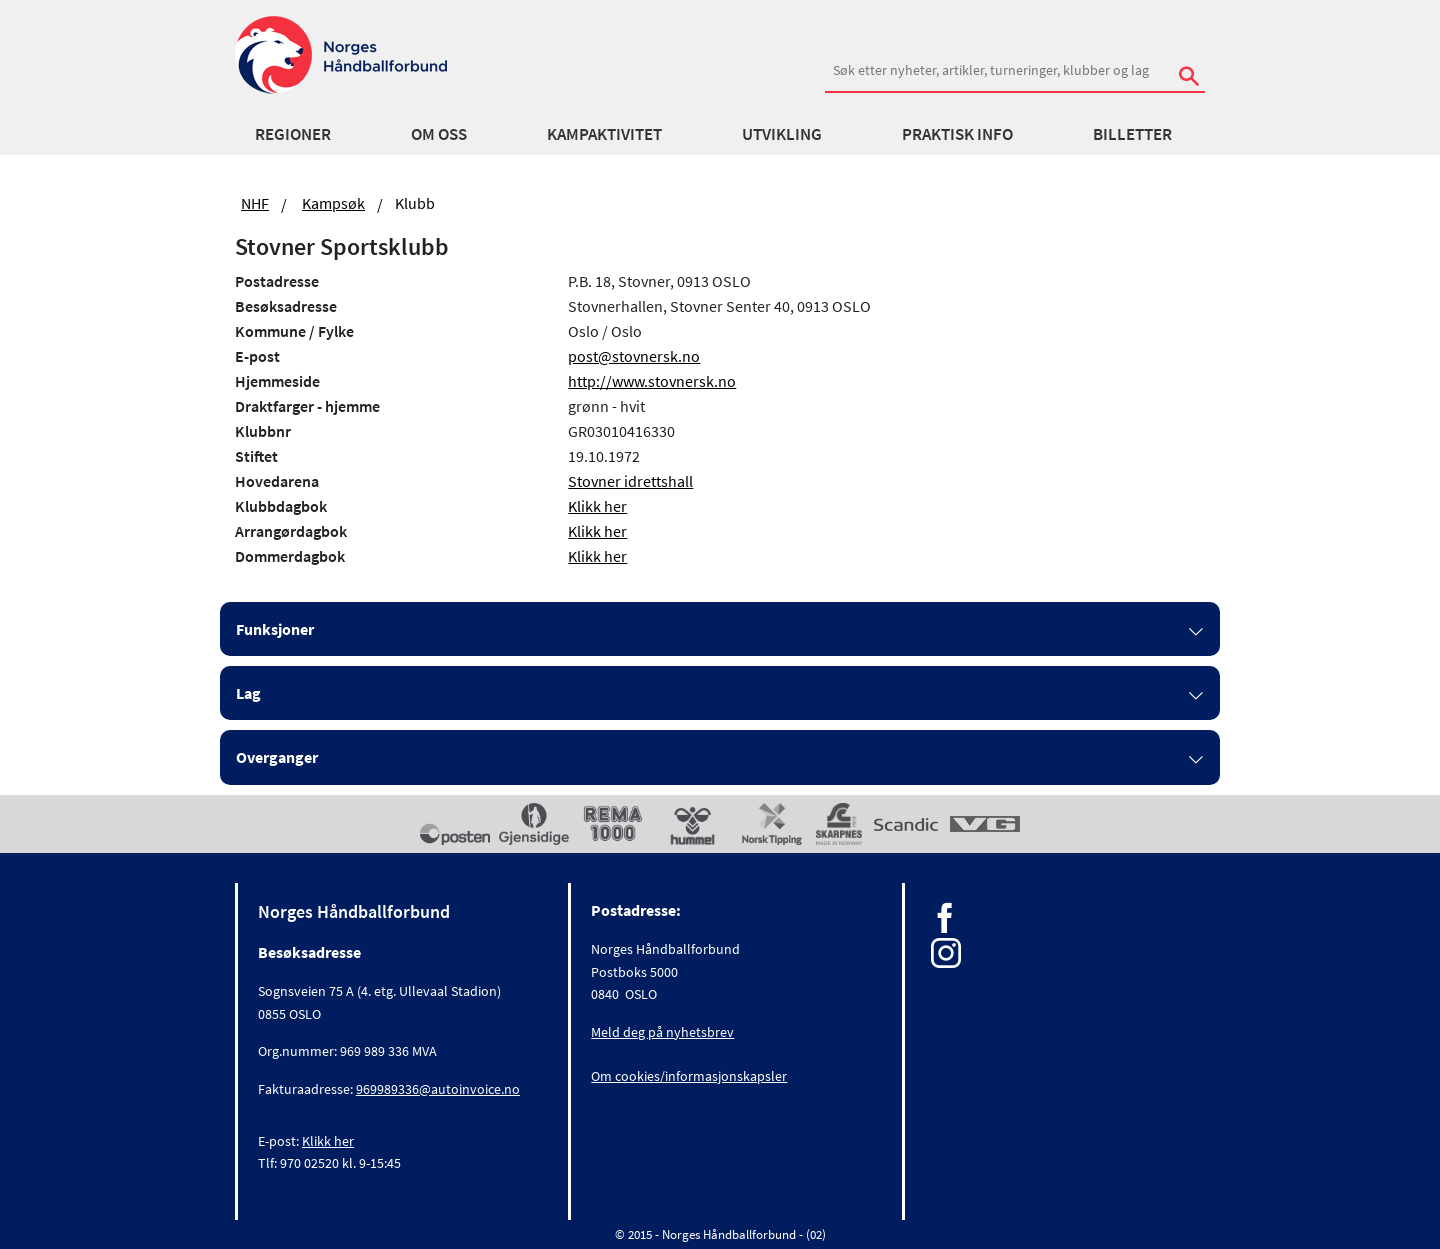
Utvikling (782, 134)
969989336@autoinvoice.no (438, 1089)
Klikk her (597, 506)
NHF (255, 203)
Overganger (277, 757)
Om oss (439, 134)
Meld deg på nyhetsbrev (662, 1032)
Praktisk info (957, 134)
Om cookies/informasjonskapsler (689, 1076)
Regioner (293, 134)
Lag (248, 693)
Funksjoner (275, 629)
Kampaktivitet (604, 134)
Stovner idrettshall (630, 481)
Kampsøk (333, 203)
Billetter (1132, 134)
